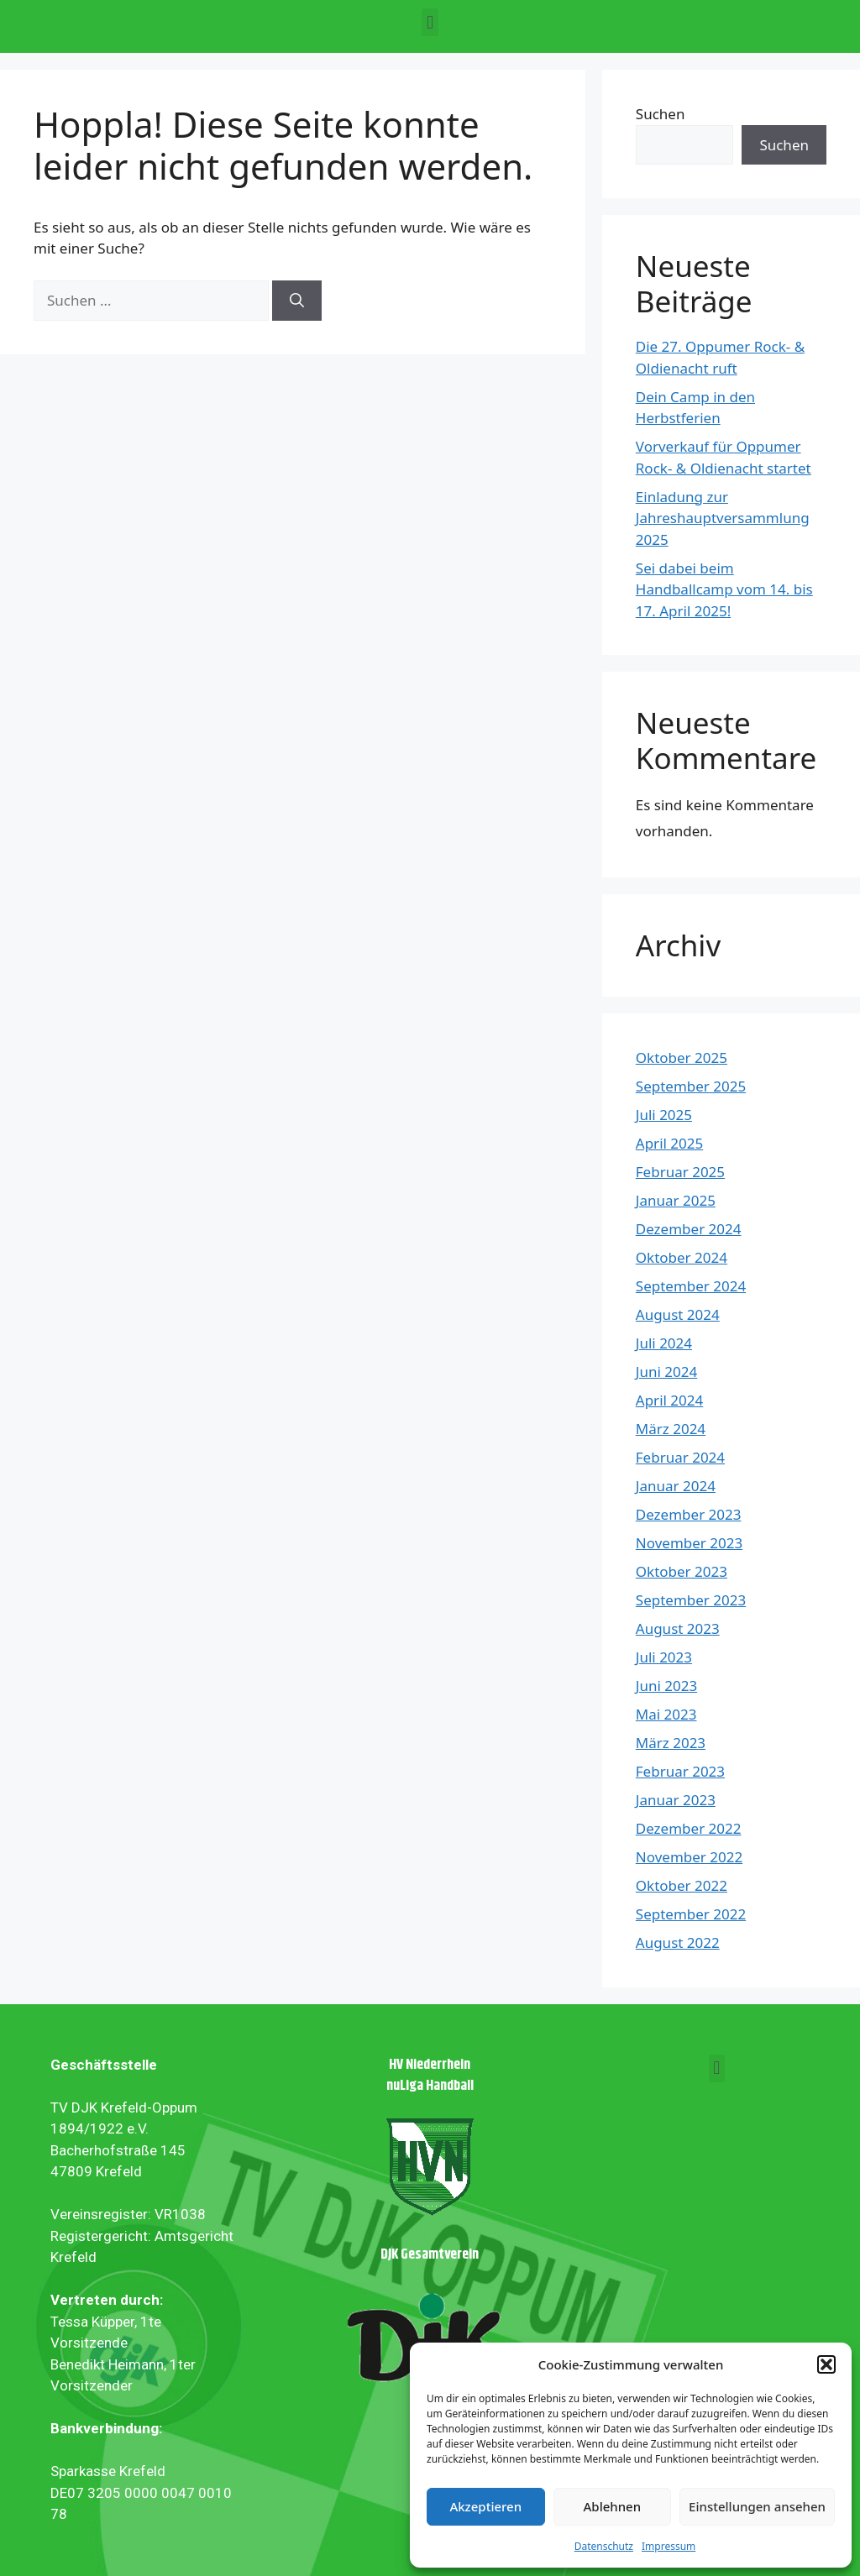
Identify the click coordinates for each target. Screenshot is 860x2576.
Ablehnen (613, 2506)
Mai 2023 (666, 1714)
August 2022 (678, 1942)
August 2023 (678, 1628)
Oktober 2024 (681, 1257)
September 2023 (691, 1600)
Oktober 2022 (681, 1885)
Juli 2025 (664, 1114)
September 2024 (691, 1286)
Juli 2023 (664, 1657)
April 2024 (669, 1400)
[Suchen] (297, 300)
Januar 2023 (676, 1799)
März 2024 (670, 1428)
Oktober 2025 (681, 1057)
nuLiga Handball (430, 2086)
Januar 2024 (676, 1485)
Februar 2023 (680, 1771)
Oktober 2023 (681, 1571)
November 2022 (689, 1857)
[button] (826, 2364)
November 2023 (689, 1542)
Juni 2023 (666, 1685)
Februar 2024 (680, 1457)
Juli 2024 (664, 1343)
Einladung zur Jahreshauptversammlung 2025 (723, 518)
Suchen (660, 113)
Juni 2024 (666, 1371)
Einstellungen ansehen (757, 2506)
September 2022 (691, 1914)
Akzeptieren (485, 2506)
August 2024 (678, 1314)
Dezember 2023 (689, 1514)
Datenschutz (603, 2546)
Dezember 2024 (689, 1228)
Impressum (668, 2546)
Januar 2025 (676, 1200)
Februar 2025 (680, 1171)
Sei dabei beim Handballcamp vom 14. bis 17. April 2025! (724, 589)
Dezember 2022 (689, 1828)
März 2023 (670, 1742)
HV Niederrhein (429, 2065)
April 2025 (669, 1143)
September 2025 (691, 1086)
